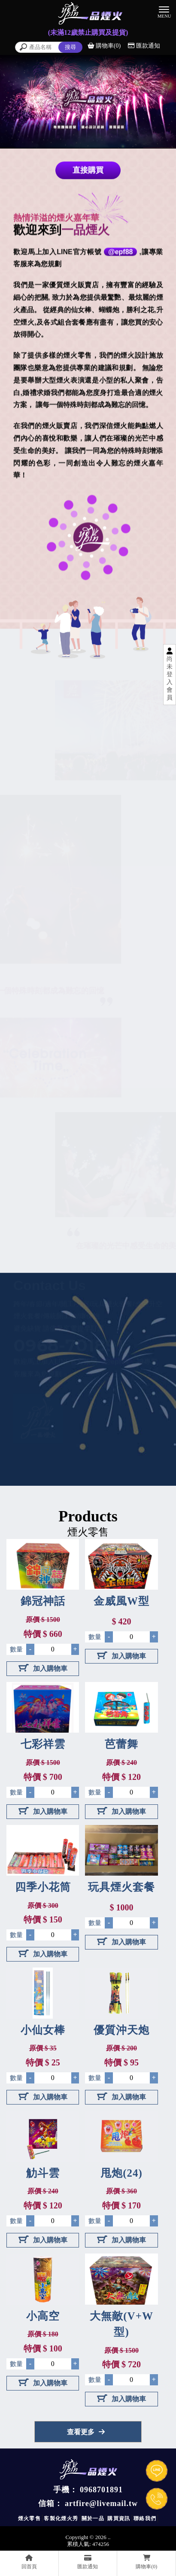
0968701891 (101, 2489)
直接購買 (88, 171)
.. (109, 2537)
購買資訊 (118, 2518)
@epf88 (120, 253)
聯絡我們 (145, 2518)
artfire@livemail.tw (101, 2503)
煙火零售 (29, 2518)
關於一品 (93, 2518)
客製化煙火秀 (61, 2518)
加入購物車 (42, 1668)
